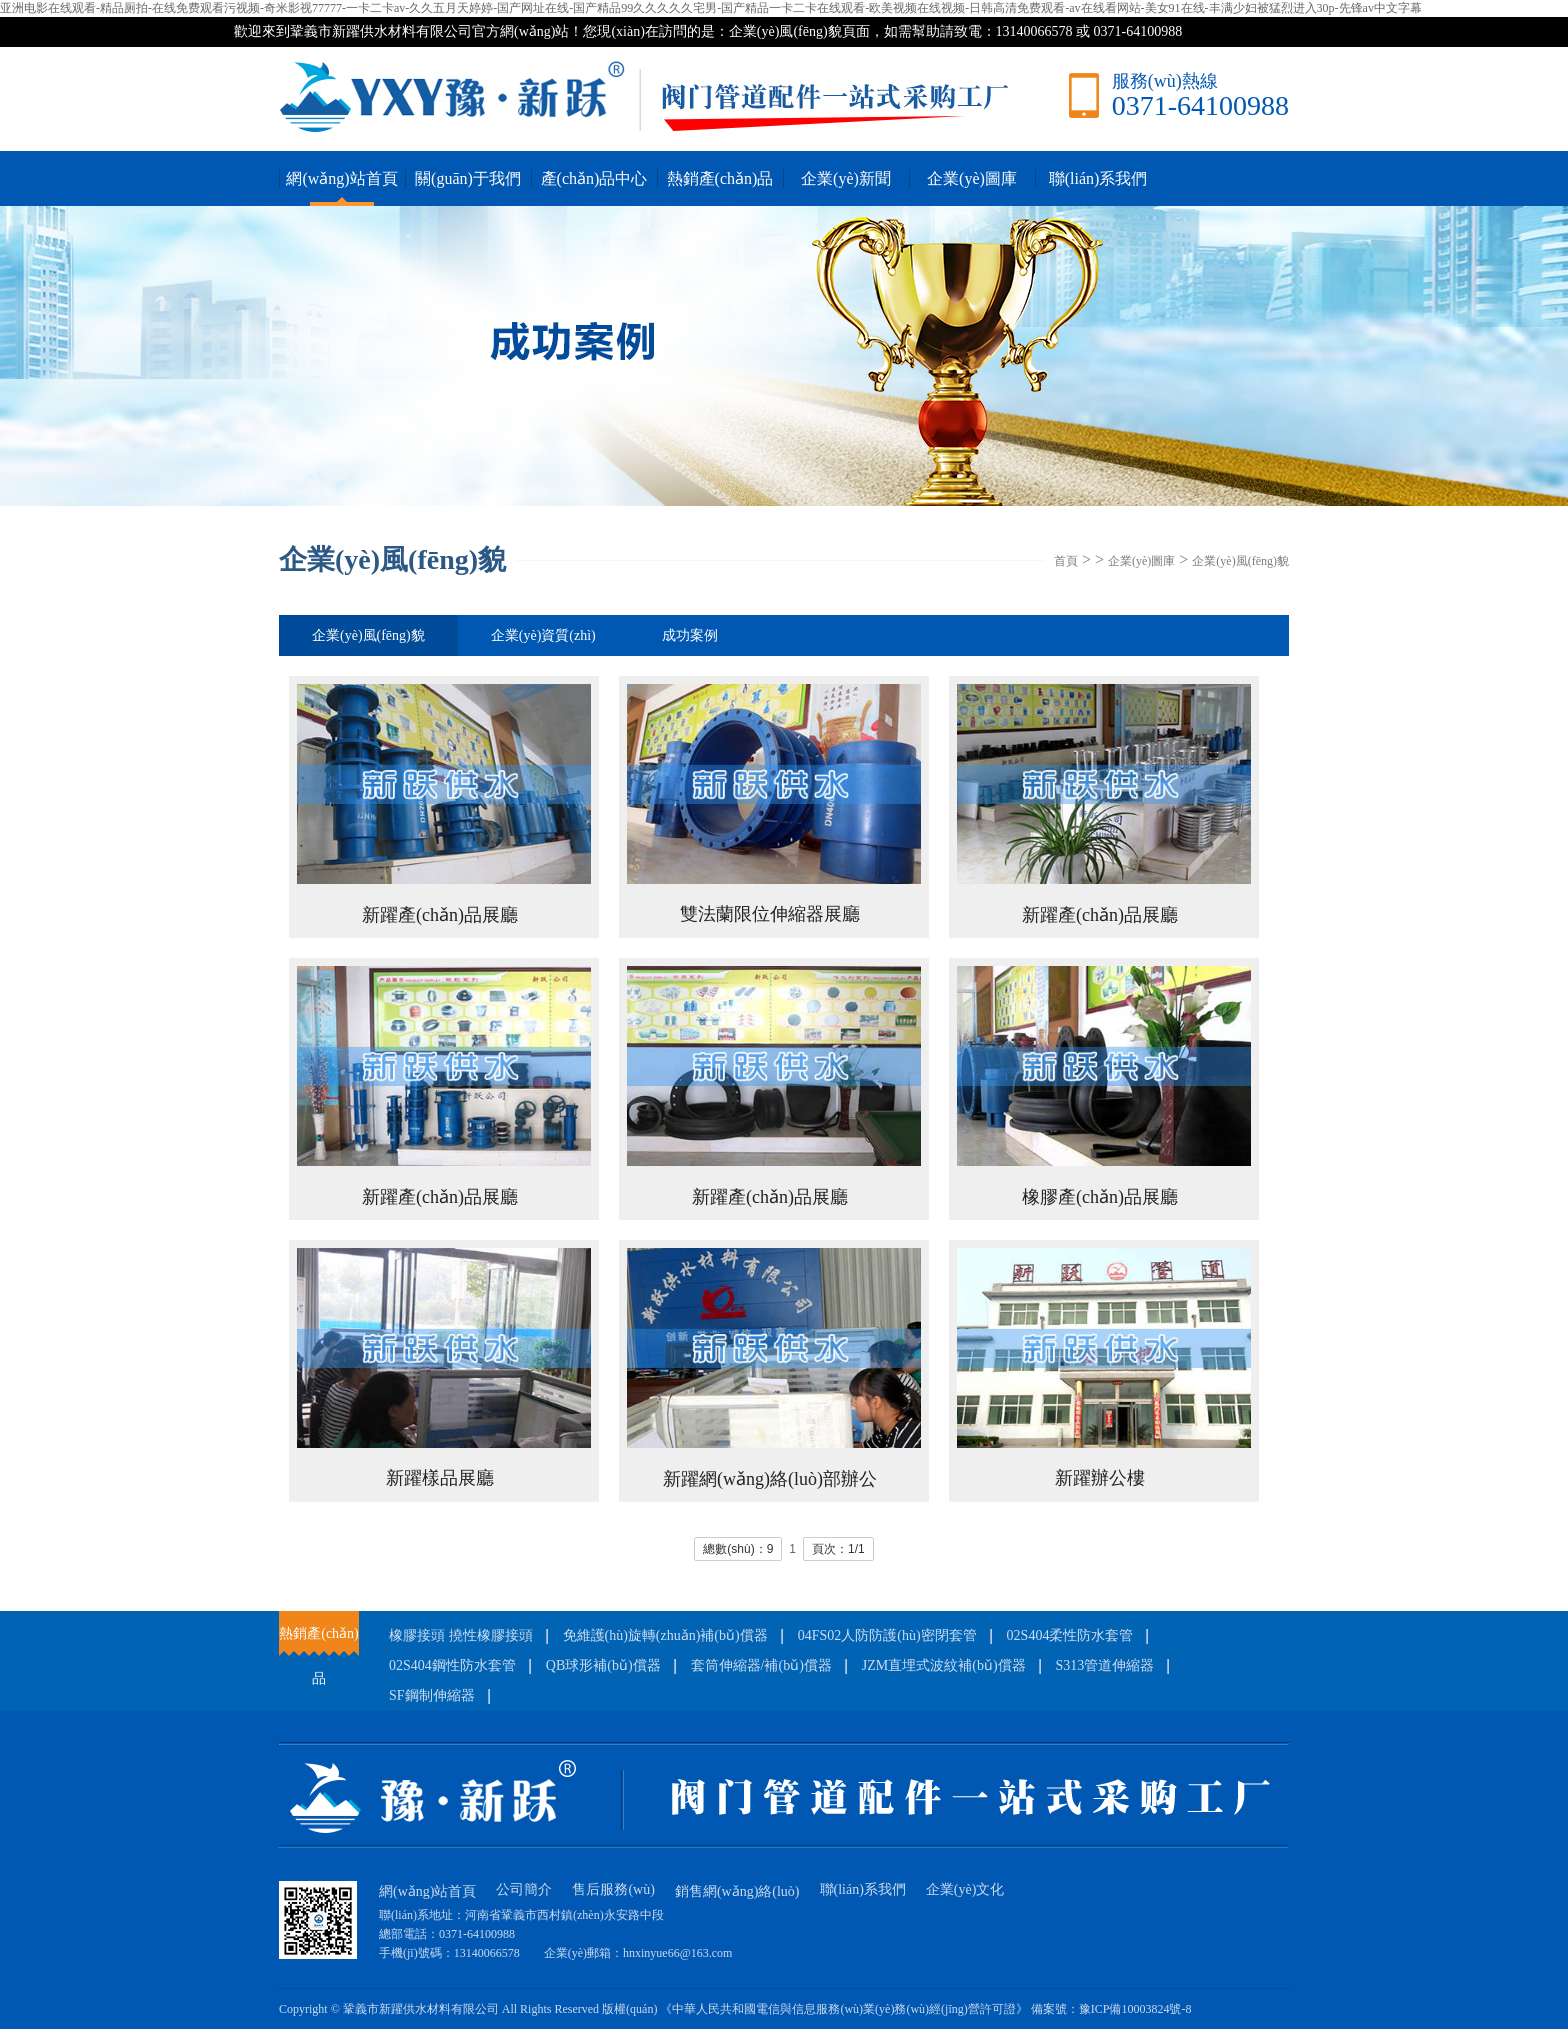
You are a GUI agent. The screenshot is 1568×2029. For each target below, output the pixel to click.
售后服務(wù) (613, 1889)
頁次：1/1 (838, 1549)
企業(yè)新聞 (846, 178)
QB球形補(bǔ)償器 (603, 1665)
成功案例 (690, 635)
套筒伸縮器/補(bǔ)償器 (761, 1665)
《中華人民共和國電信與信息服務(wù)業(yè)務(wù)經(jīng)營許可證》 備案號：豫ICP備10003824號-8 (925, 2009)
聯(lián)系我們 (1098, 178)
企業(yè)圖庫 (972, 178)
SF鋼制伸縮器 (432, 1695)
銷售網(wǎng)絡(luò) (737, 1891)
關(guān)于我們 (468, 178)
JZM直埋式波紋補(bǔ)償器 (944, 1665)
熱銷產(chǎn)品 (720, 178)
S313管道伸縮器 (1105, 1665)
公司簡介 (524, 1889)
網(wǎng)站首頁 (341, 178)
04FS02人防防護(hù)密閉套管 (887, 1635)
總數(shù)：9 (738, 1549)
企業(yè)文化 (965, 1889)
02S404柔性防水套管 (1070, 1635)
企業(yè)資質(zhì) (543, 635)
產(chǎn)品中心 (594, 178)
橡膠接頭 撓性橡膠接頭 (461, 1635)
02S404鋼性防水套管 (452, 1665)
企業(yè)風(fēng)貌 (1240, 561)
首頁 (1066, 561)
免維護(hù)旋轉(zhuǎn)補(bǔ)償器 (665, 1635)
